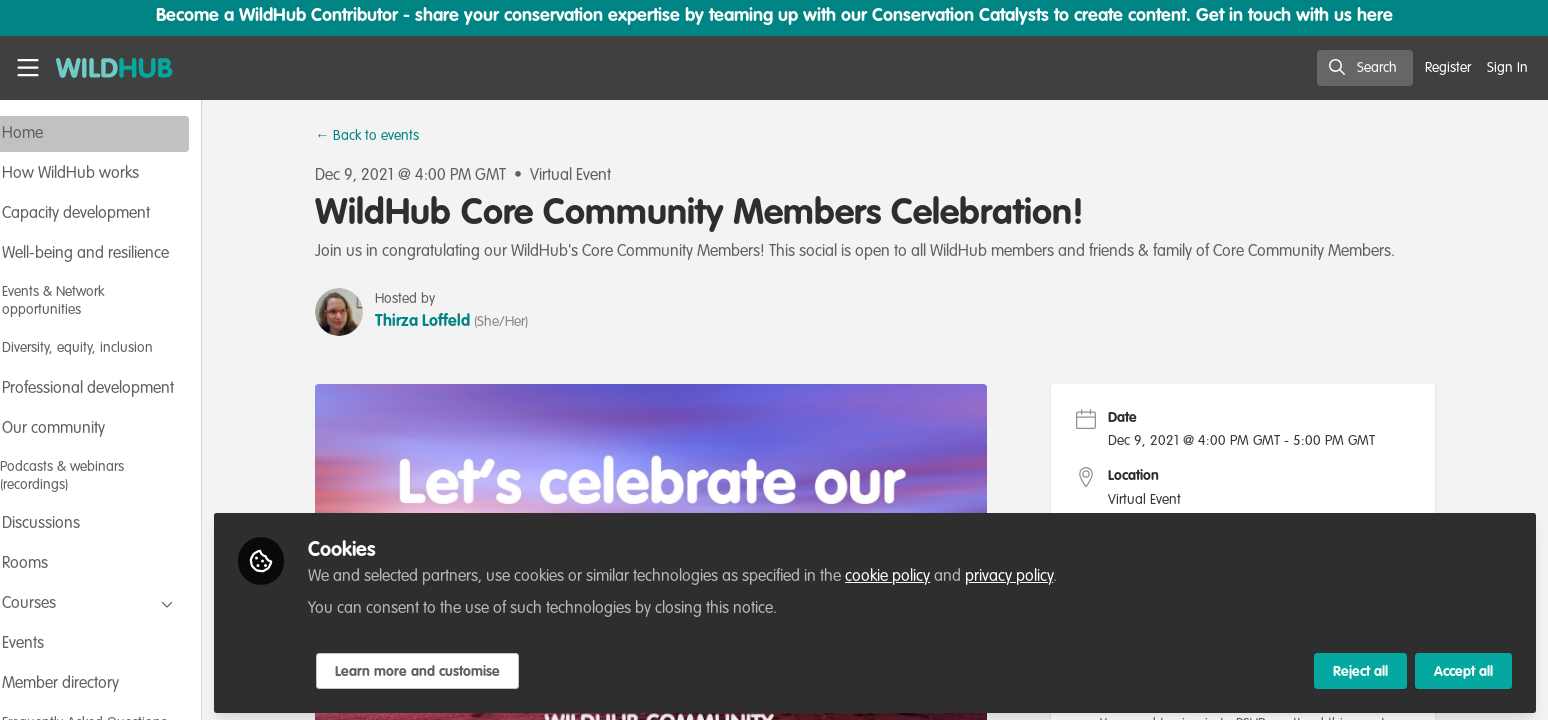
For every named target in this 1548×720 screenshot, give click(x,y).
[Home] (107, 68)
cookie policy (941, 572)
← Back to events (394, 136)
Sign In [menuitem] (1507, 68)
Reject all (1360, 667)
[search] (1365, 68)
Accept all (1463, 667)
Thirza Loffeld (449, 322)
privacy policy (1063, 572)
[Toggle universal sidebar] (28, 68)
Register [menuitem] (1448, 68)
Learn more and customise (471, 667)
